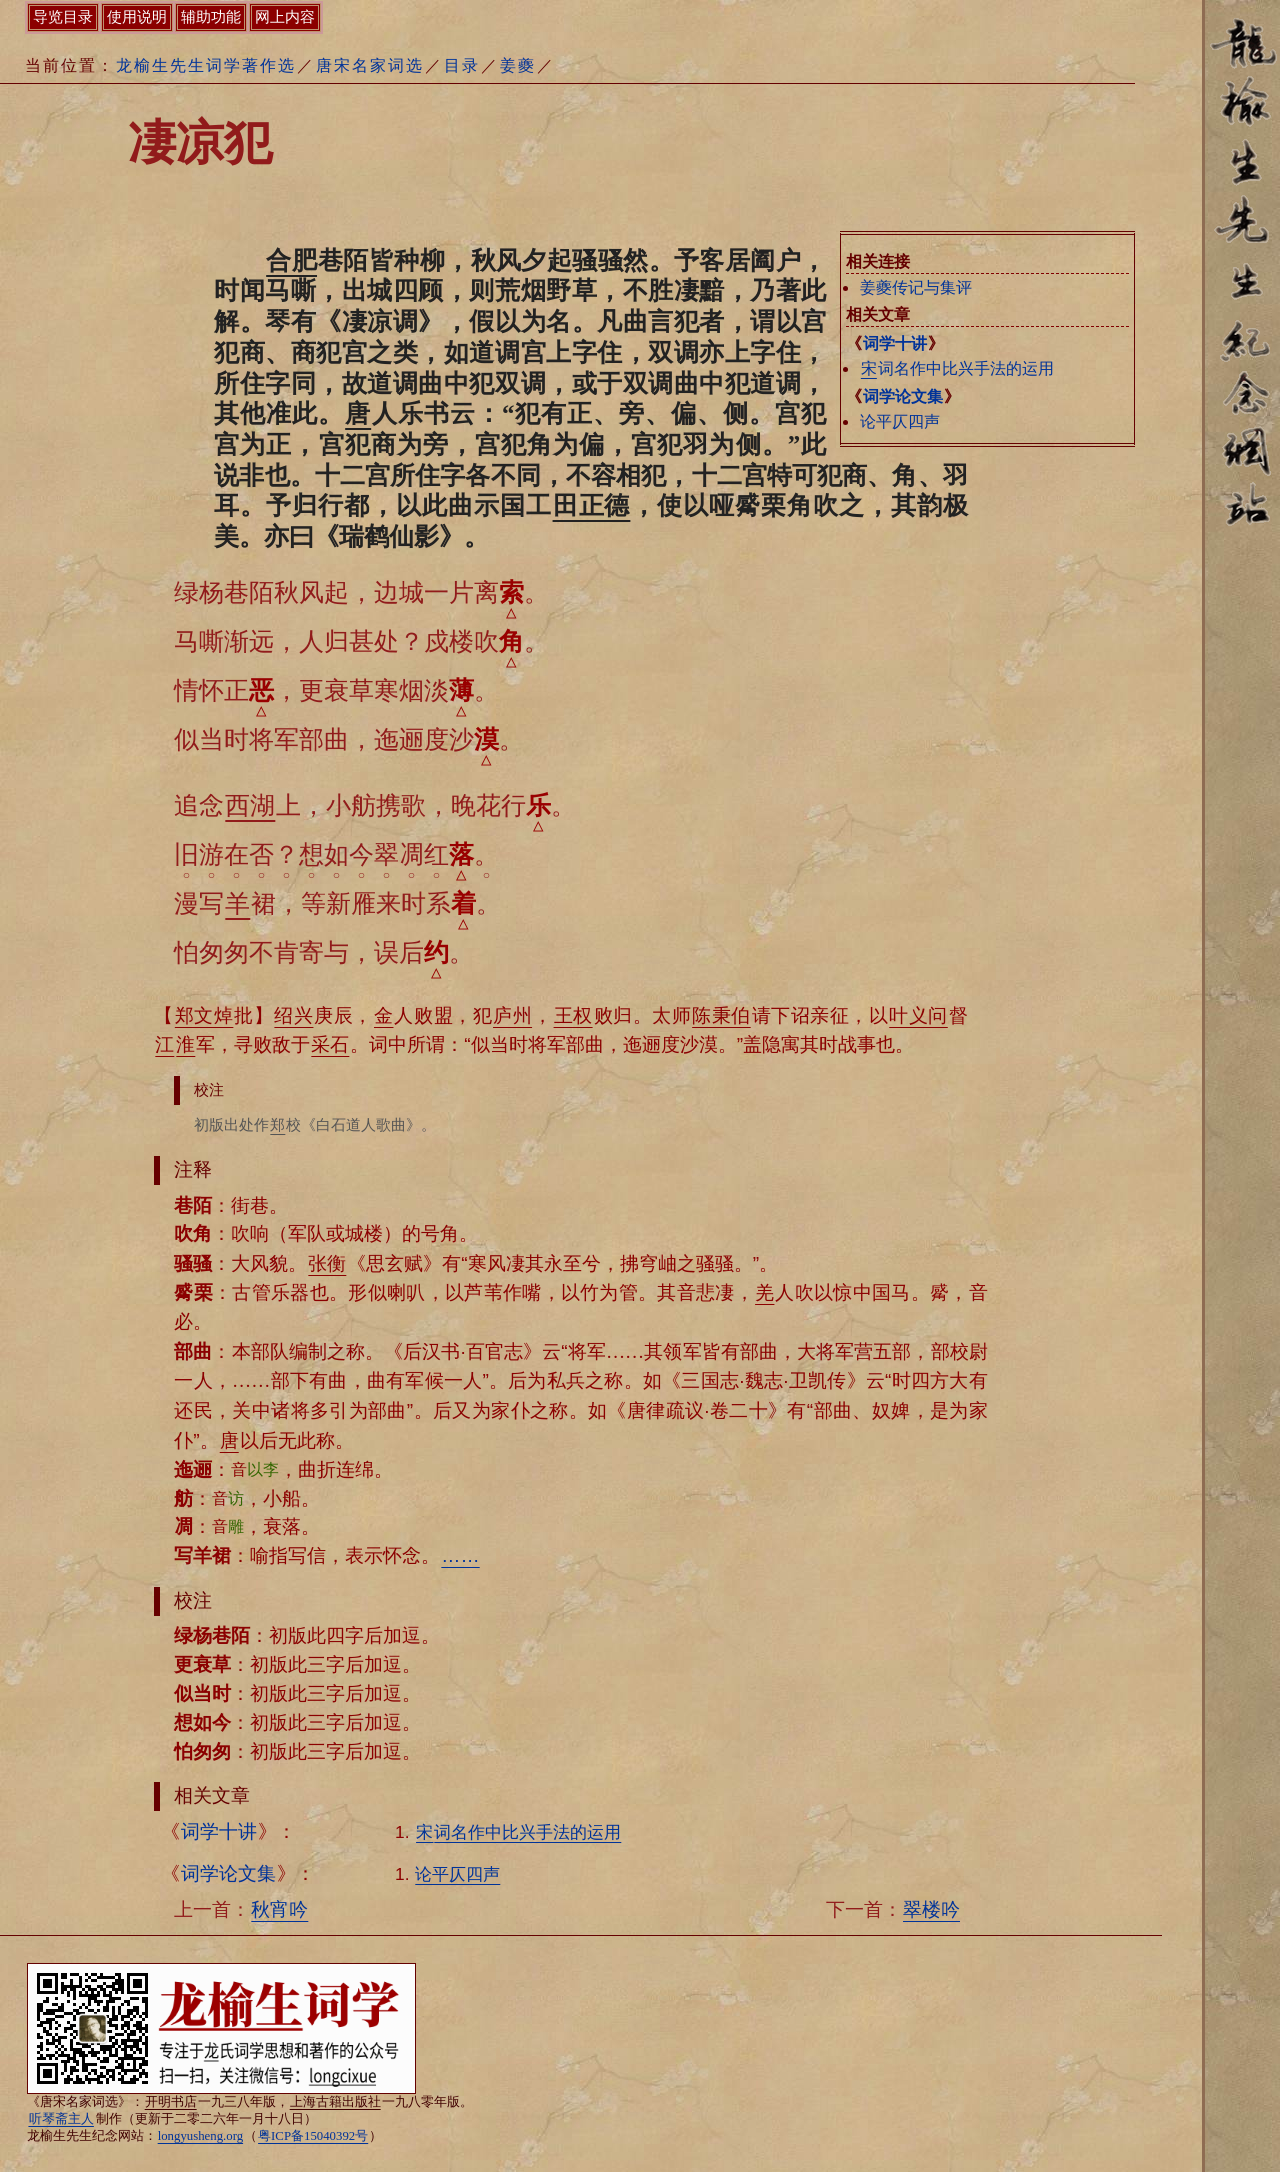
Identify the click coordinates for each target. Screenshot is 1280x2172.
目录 (462, 65)
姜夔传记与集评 (916, 287)
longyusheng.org (200, 2136)
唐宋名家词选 (370, 65)
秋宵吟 (279, 1909)
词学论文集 (903, 396)
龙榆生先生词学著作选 (206, 65)
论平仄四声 (900, 421)
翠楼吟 (931, 1909)
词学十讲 (895, 343)
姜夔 (518, 65)
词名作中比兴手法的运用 (957, 368)
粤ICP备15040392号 (313, 2136)
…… (460, 1555)
